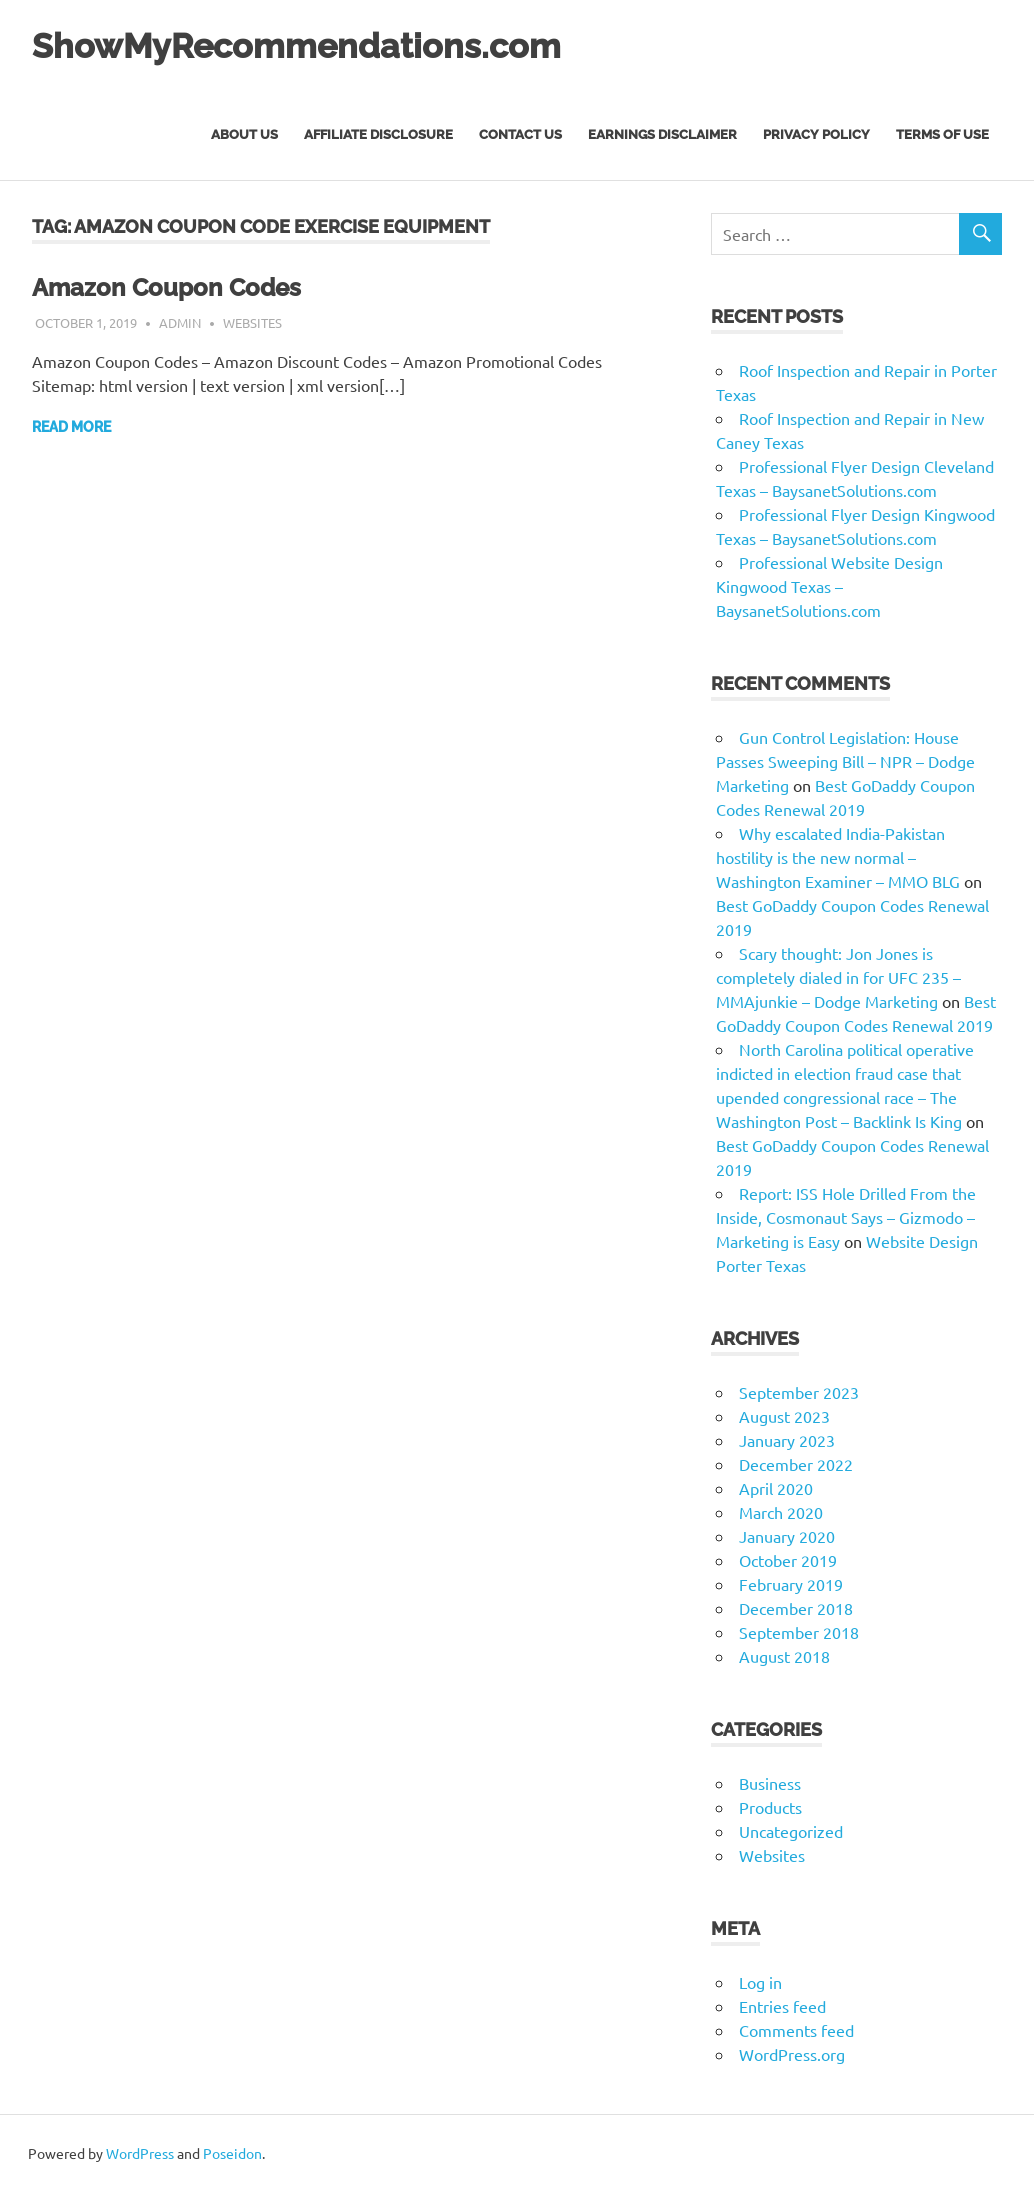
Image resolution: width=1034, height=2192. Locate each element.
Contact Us (520, 134)
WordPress (140, 2153)
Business (770, 1783)
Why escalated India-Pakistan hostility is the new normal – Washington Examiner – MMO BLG (838, 857)
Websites (252, 322)
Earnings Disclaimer (662, 134)
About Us (244, 134)
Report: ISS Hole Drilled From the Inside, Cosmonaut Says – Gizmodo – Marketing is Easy (846, 1217)
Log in (760, 1982)
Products (770, 1807)
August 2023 (784, 1416)
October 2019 (788, 1560)
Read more (71, 427)
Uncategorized (791, 1831)
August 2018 (784, 1656)
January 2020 (787, 1536)
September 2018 (799, 1632)
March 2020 (781, 1512)
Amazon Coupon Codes (177, 287)
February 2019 (791, 1584)
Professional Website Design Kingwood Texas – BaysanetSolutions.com (829, 586)
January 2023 (787, 1440)
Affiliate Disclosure (378, 134)
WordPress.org (792, 2054)
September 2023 (799, 1392)
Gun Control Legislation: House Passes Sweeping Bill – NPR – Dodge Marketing (845, 761)
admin (180, 322)
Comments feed (796, 2030)
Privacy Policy (816, 134)
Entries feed (782, 2006)
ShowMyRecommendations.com (325, 44)
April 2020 (776, 1488)
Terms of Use (942, 134)
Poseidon (232, 2153)
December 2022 (796, 1464)
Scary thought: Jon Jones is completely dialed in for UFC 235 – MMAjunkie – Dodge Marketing (838, 977)
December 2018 (796, 1608)
